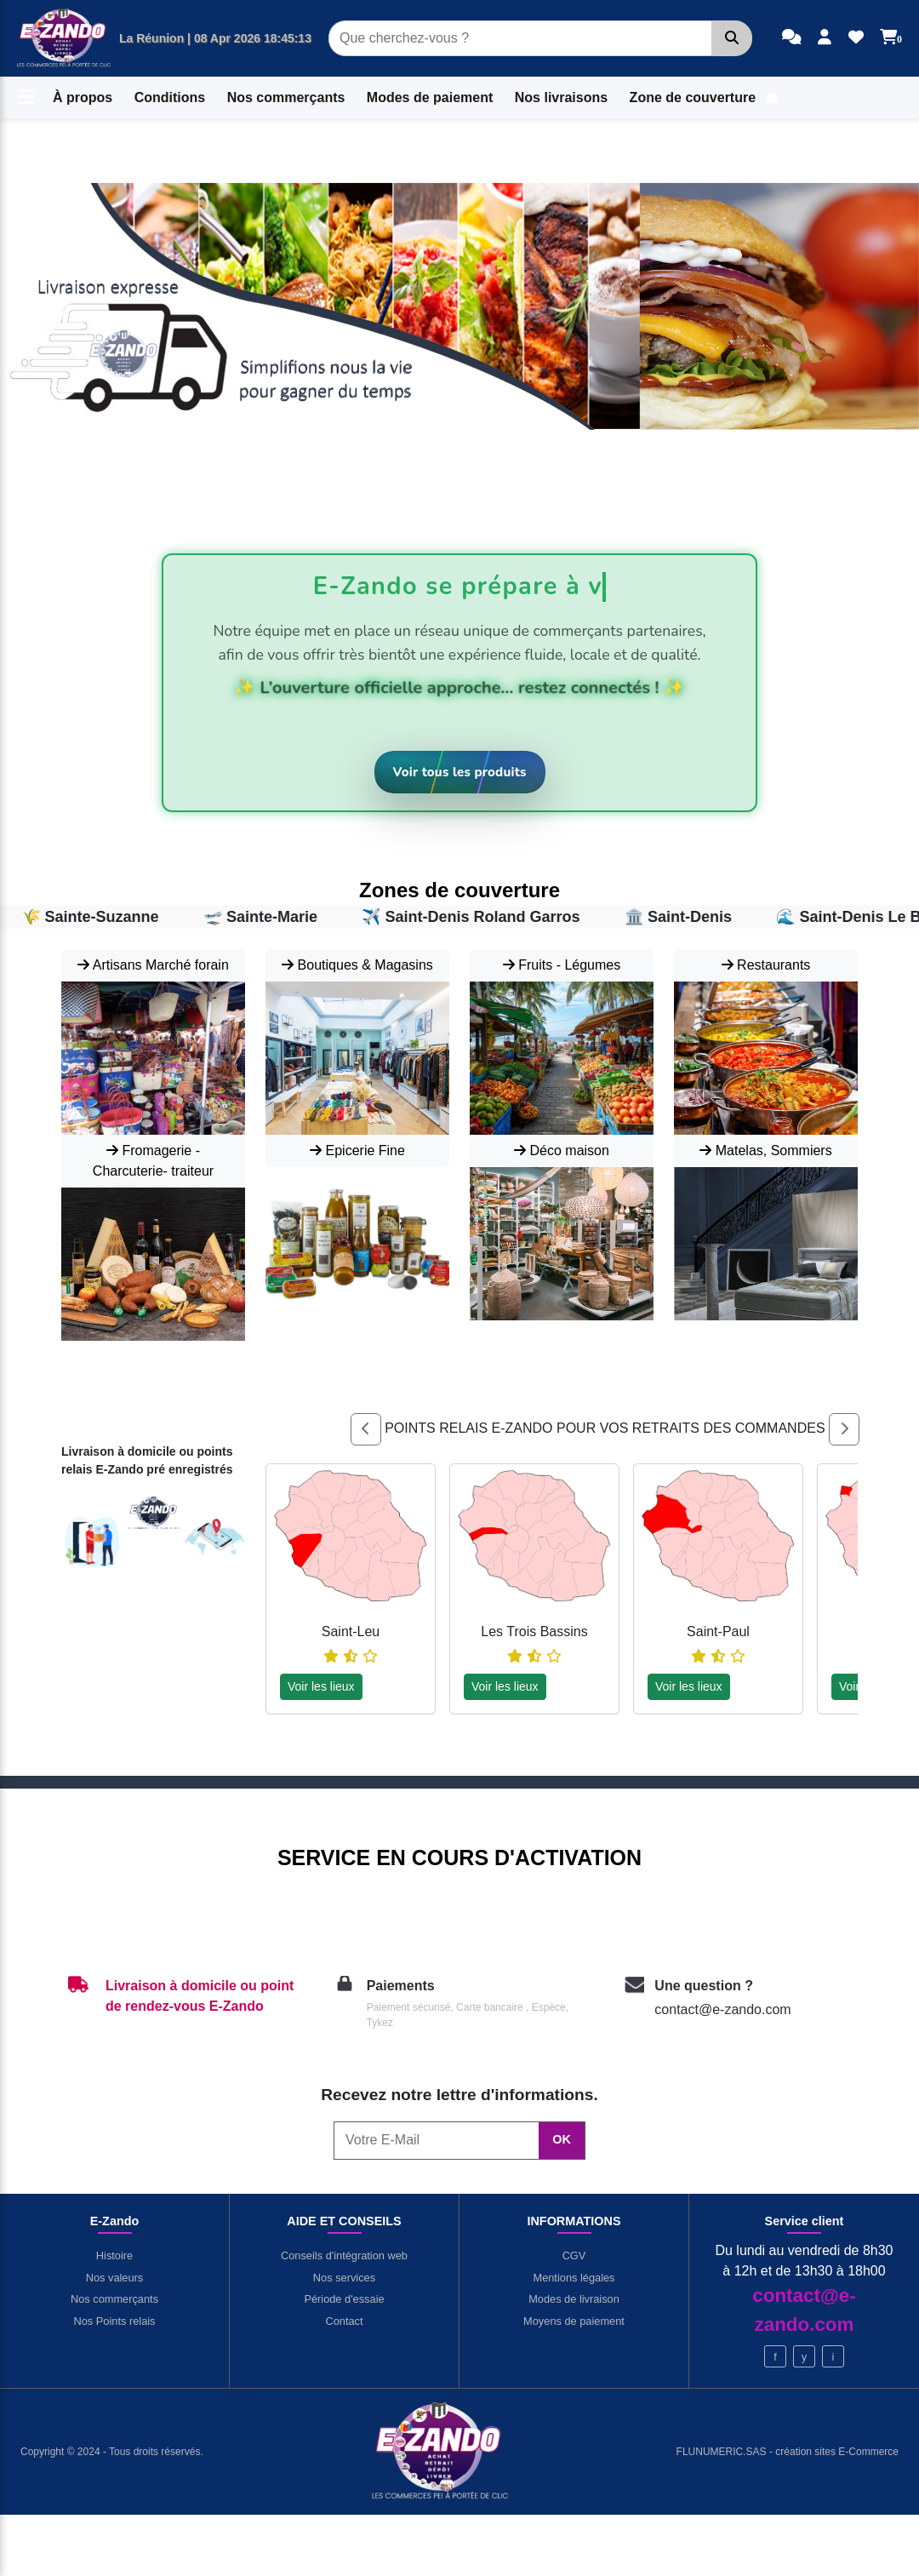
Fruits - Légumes (561, 965)
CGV (574, 2255)
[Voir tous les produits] (459, 772)
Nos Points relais (114, 2321)
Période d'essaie (344, 2299)
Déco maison (561, 1150)
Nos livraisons (561, 97)
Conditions (170, 97)
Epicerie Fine (357, 1150)
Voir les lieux (321, 1686)
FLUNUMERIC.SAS (722, 2452)
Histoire (114, 2255)
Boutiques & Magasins (357, 965)
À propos (82, 97)
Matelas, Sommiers (765, 1150)
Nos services (344, 2277)
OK (561, 2139)
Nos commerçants (286, 97)
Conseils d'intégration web (344, 2255)
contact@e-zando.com (722, 2009)
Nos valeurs (115, 2277)
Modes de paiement (430, 97)
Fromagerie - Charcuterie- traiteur (153, 1160)
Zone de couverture (693, 97)
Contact (343, 2321)
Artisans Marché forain (153, 965)
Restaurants (766, 965)
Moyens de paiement (574, 2321)
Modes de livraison (573, 2299)
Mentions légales (573, 2277)
